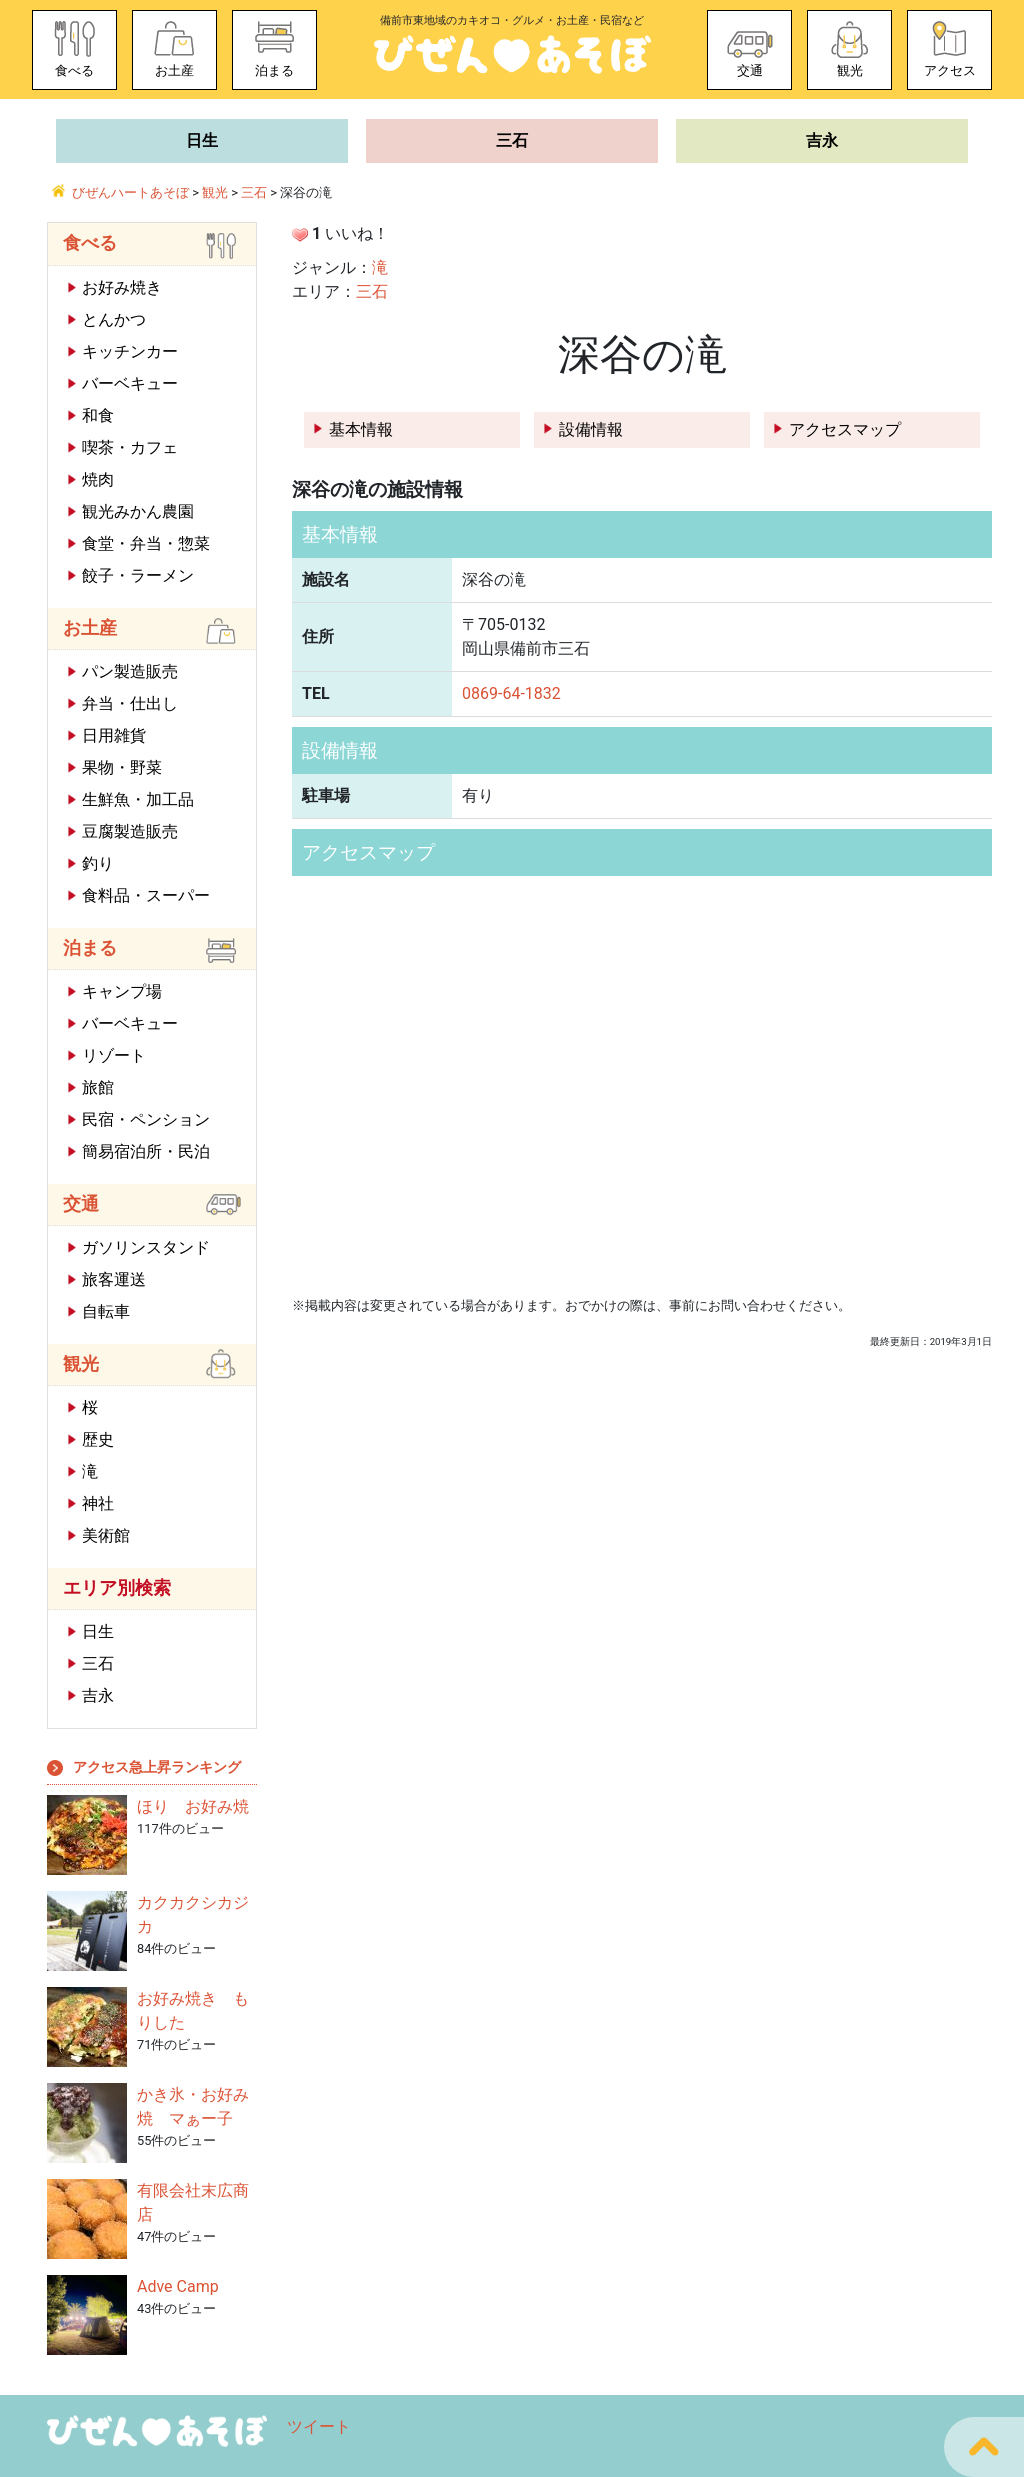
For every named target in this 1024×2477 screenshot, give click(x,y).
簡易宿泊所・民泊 (146, 1151)
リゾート (114, 1055)
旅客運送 (114, 1279)
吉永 (822, 140)
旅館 (98, 1087)
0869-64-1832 (511, 693)
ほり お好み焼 (193, 1806)
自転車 (106, 1311)
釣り (98, 863)
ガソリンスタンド (146, 1247)
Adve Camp (178, 2286)
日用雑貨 (114, 735)
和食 (98, 415)
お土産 (174, 70)
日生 (202, 140)
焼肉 (98, 479)
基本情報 (361, 429)
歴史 (98, 1439)
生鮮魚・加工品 (138, 799)
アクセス (950, 70)
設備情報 (591, 429)
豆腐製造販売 (130, 831)
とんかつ (114, 319)
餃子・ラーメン (138, 575)
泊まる (274, 70)
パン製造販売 (130, 671)
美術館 (106, 1535)
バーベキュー (130, 383)
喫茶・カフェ (130, 447)
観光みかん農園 (138, 511)
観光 (850, 70)
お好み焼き (122, 287)
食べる (74, 70)
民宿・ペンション (146, 1119)
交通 (750, 70)
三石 (512, 140)
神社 (98, 1503)
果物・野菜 (122, 767)
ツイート (319, 2426)
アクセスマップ (845, 429)
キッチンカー (130, 351)
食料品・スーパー (146, 895)
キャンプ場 (122, 991)
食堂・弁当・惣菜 (146, 543)
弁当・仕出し (130, 703)
